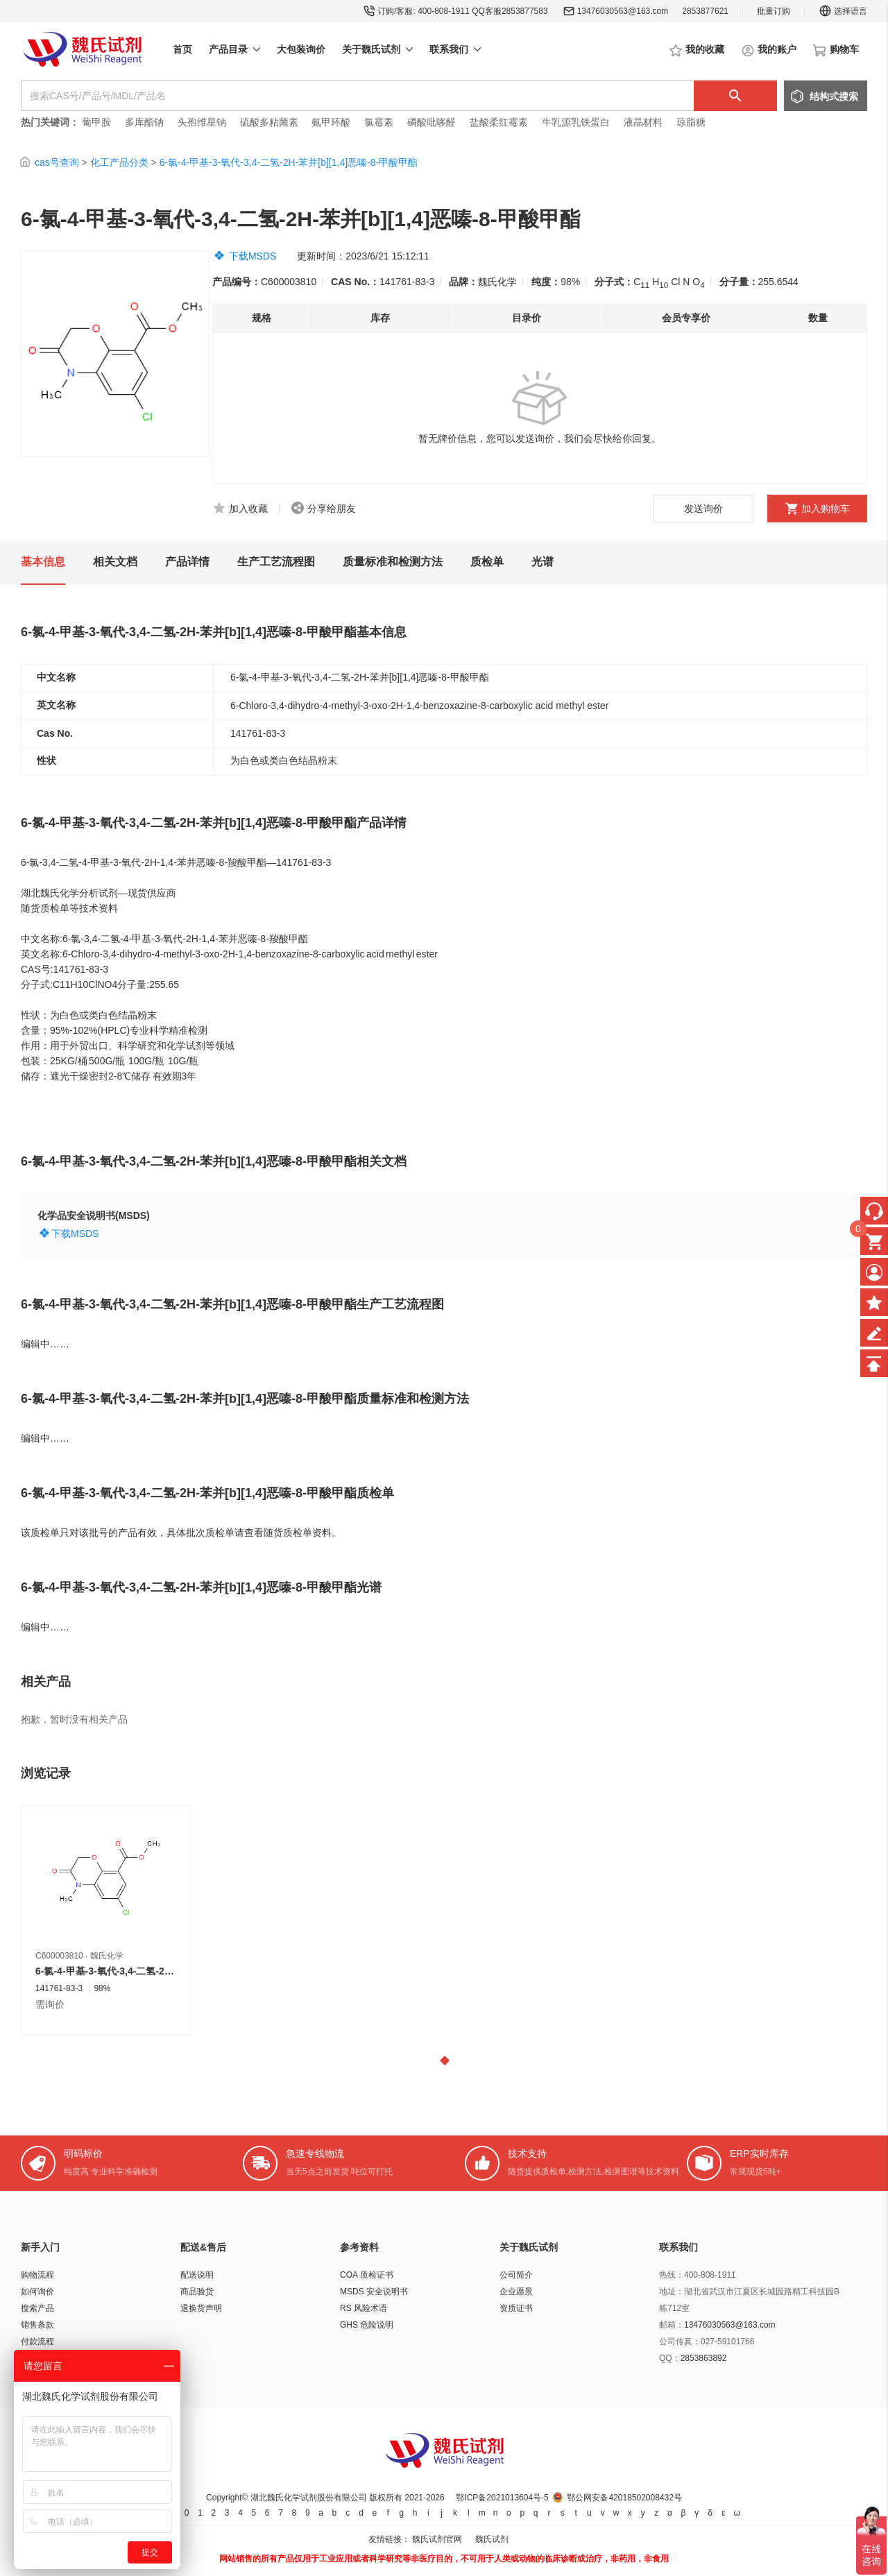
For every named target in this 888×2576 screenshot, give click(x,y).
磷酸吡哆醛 (431, 122)
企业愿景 (516, 2291)
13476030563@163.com (623, 11)
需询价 (50, 2004)
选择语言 (843, 11)
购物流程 (37, 2275)
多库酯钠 (145, 122)
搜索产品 (37, 2308)
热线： (671, 2275)
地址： (671, 2291)
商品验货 (197, 2291)
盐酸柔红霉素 (499, 122)
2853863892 (704, 2358)
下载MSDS (252, 256)
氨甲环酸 (330, 122)
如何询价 (37, 2291)
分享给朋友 (331, 508)
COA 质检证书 (366, 2275)
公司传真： (680, 2341)
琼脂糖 (691, 122)
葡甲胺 (96, 122)
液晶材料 (643, 122)
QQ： (670, 2358)
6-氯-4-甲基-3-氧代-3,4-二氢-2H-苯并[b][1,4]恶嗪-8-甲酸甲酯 (289, 162)
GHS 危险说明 (366, 2325)
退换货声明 (201, 2308)
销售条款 (37, 2325)
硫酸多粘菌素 (269, 122)
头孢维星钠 (202, 122)
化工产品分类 (119, 162)
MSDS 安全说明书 (374, 2291)
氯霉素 (378, 122)
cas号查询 (57, 162)
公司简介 (516, 2275)
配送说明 (197, 2275)
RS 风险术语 (363, 2308)
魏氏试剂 (492, 2539)
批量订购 (773, 11)
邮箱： (671, 2325)
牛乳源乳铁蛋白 (577, 122)
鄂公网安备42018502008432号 (624, 2497)
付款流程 (37, 2341)
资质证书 (516, 2308)
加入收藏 (248, 508)
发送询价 (703, 508)
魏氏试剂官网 (437, 2539)
